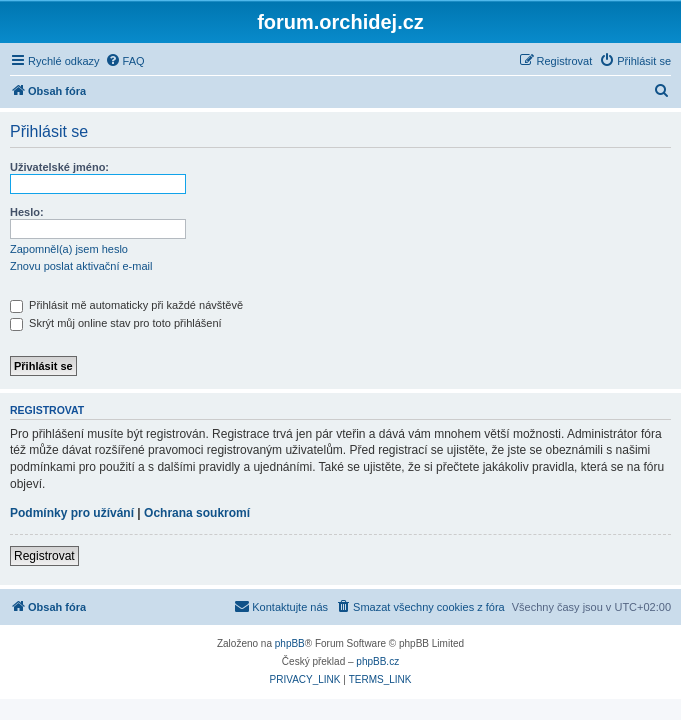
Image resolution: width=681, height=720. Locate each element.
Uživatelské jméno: (59, 167)
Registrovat (44, 556)
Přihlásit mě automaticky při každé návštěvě (126, 305)
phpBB (290, 643)
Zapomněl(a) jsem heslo (69, 249)
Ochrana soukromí (197, 513)
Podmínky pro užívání (72, 513)
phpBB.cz (377, 661)
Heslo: (27, 212)
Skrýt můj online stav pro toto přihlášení (116, 323)
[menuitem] (125, 61)
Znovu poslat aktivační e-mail (81, 266)
